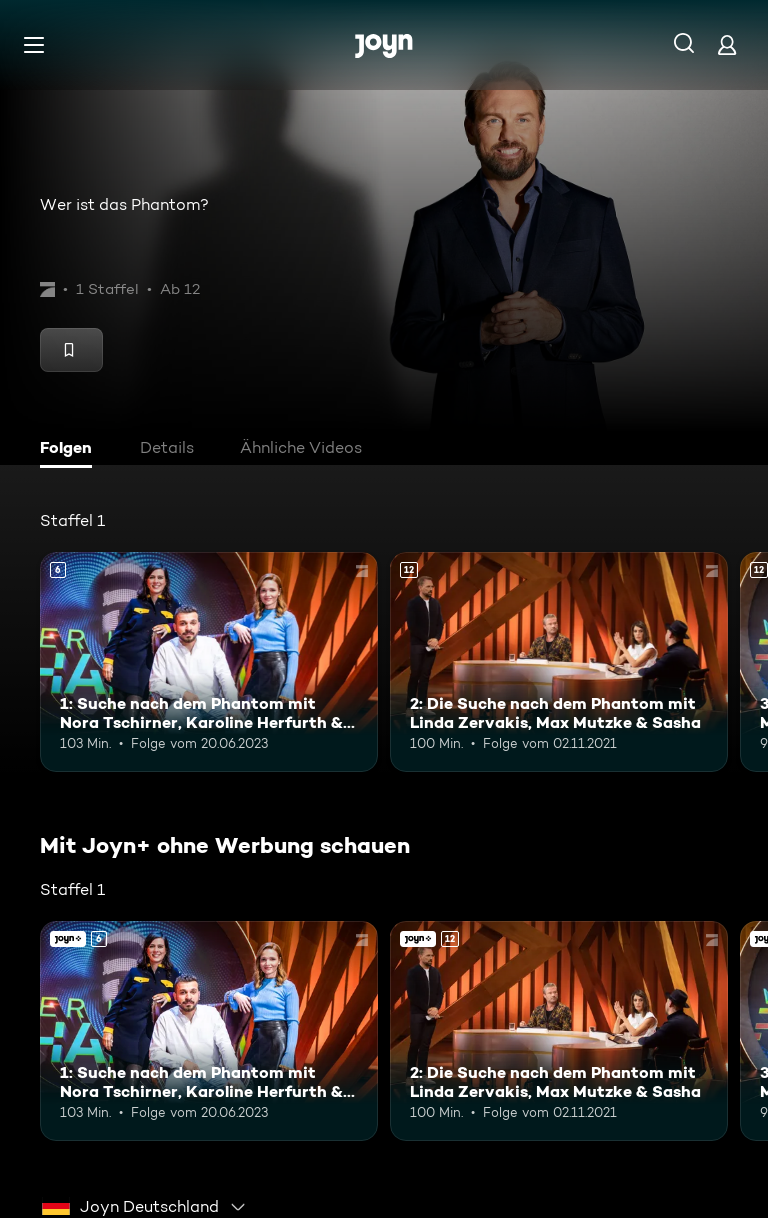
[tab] (71, 450)
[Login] (727, 44)
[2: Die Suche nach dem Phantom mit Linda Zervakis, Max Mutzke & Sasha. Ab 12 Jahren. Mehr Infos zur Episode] (559, 662)
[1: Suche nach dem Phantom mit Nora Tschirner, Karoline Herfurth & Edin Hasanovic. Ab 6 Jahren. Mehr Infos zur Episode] (209, 662)
